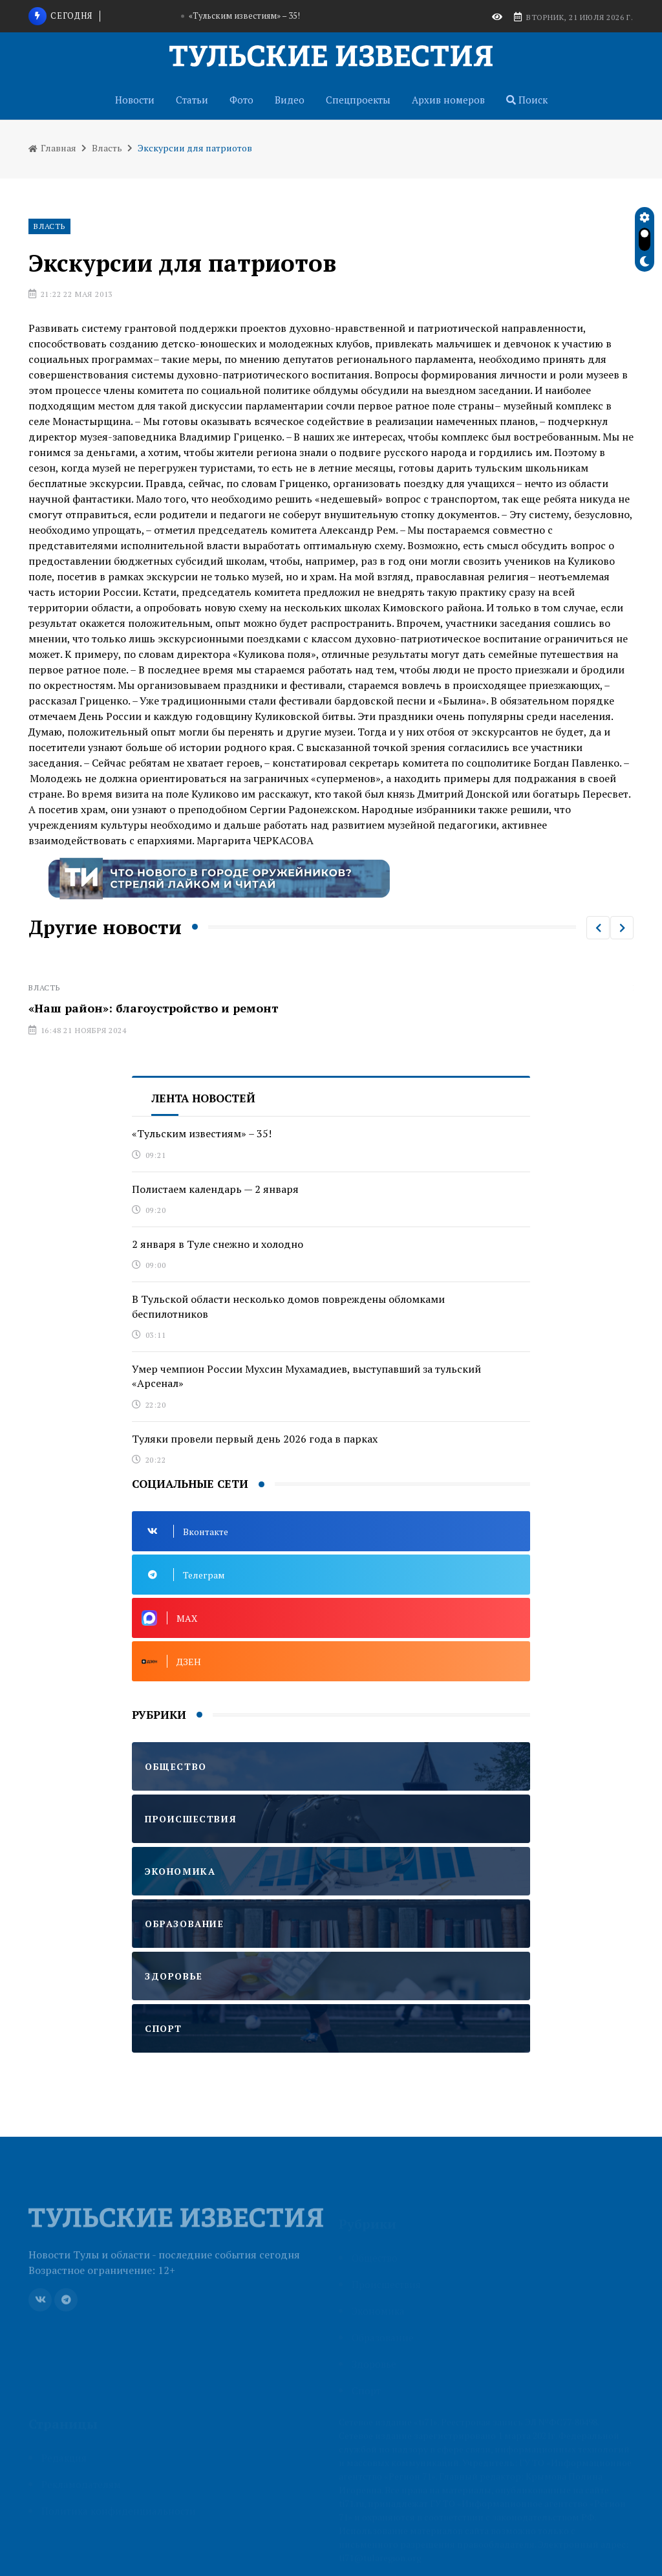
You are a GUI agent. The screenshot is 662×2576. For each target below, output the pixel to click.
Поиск (527, 99)
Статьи (192, 99)
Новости (135, 99)
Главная (52, 148)
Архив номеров (448, 99)
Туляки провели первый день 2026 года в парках (255, 1439)
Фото (241, 99)
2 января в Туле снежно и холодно (217, 1244)
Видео (289, 99)
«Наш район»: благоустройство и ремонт (153, 1008)
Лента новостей (203, 1098)
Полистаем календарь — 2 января (215, 1189)
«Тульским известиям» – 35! (244, 15)
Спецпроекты (358, 99)
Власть (107, 148)
